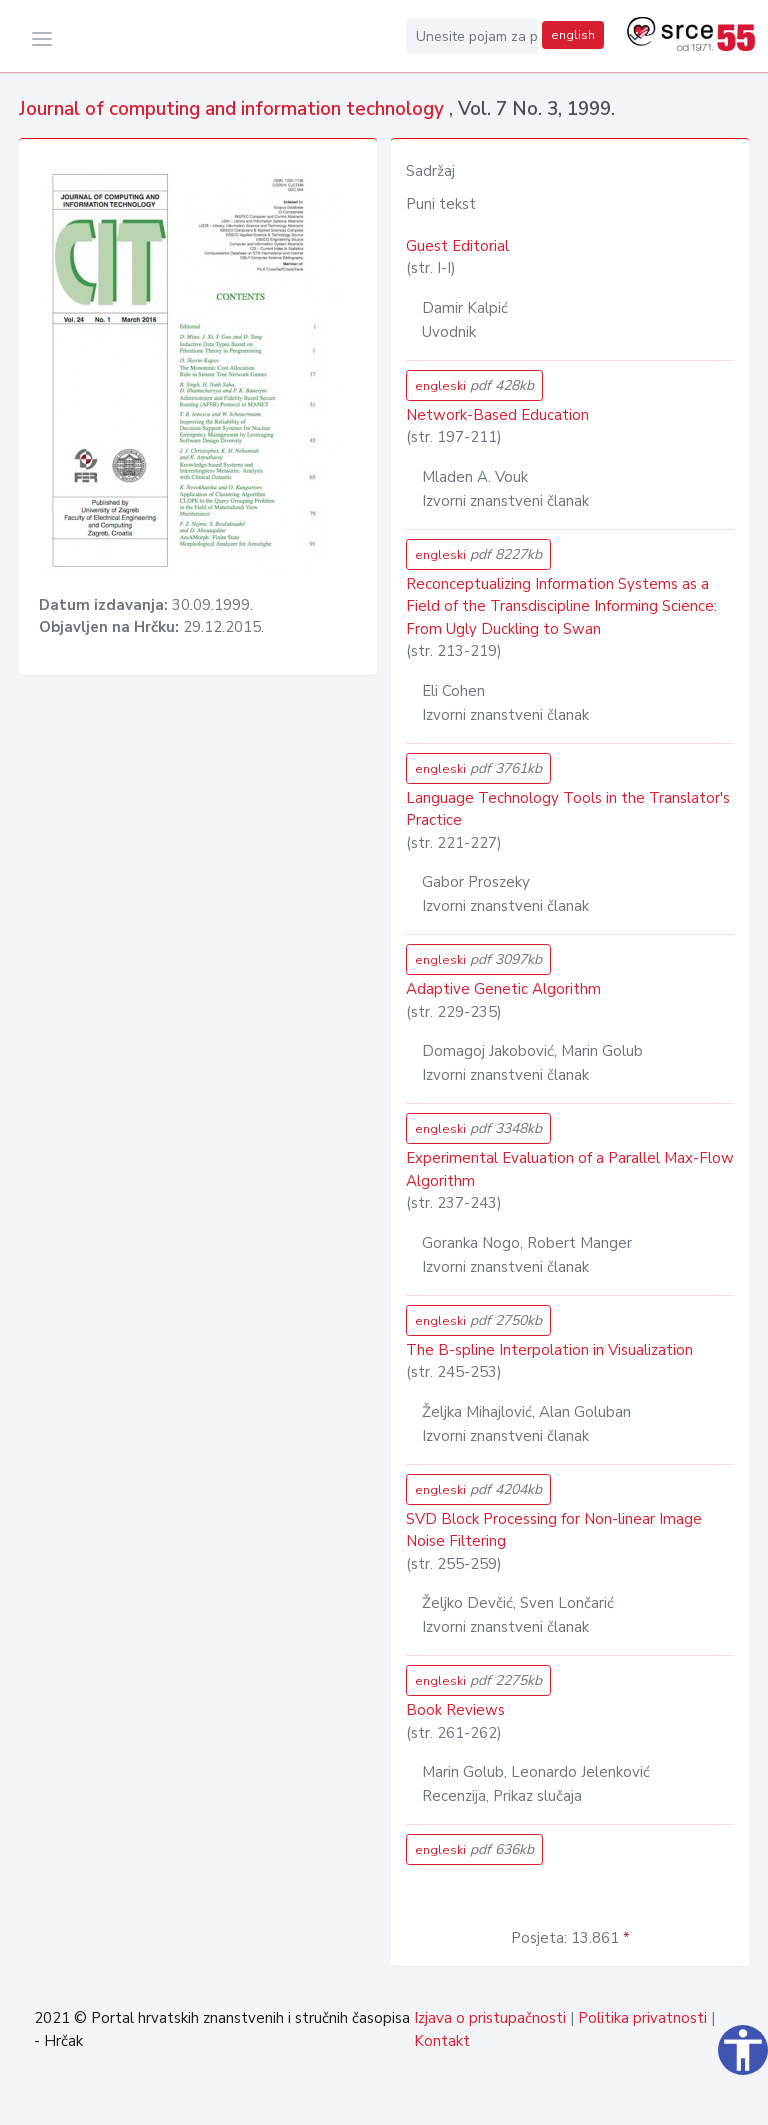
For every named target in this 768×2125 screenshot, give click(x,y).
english (573, 35)
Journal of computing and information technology (234, 109)
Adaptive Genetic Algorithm (503, 989)
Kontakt (442, 2041)
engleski (474, 385)
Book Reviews (455, 1710)
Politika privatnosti (642, 2018)
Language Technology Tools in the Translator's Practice (568, 809)
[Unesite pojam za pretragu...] (472, 36)
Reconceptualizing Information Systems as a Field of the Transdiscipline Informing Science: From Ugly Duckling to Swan (561, 606)
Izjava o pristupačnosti (490, 2018)
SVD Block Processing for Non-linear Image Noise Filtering (554, 1530)
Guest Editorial (457, 246)
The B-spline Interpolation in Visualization (549, 1350)
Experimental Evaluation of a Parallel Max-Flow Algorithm (570, 1169)
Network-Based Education (497, 415)
